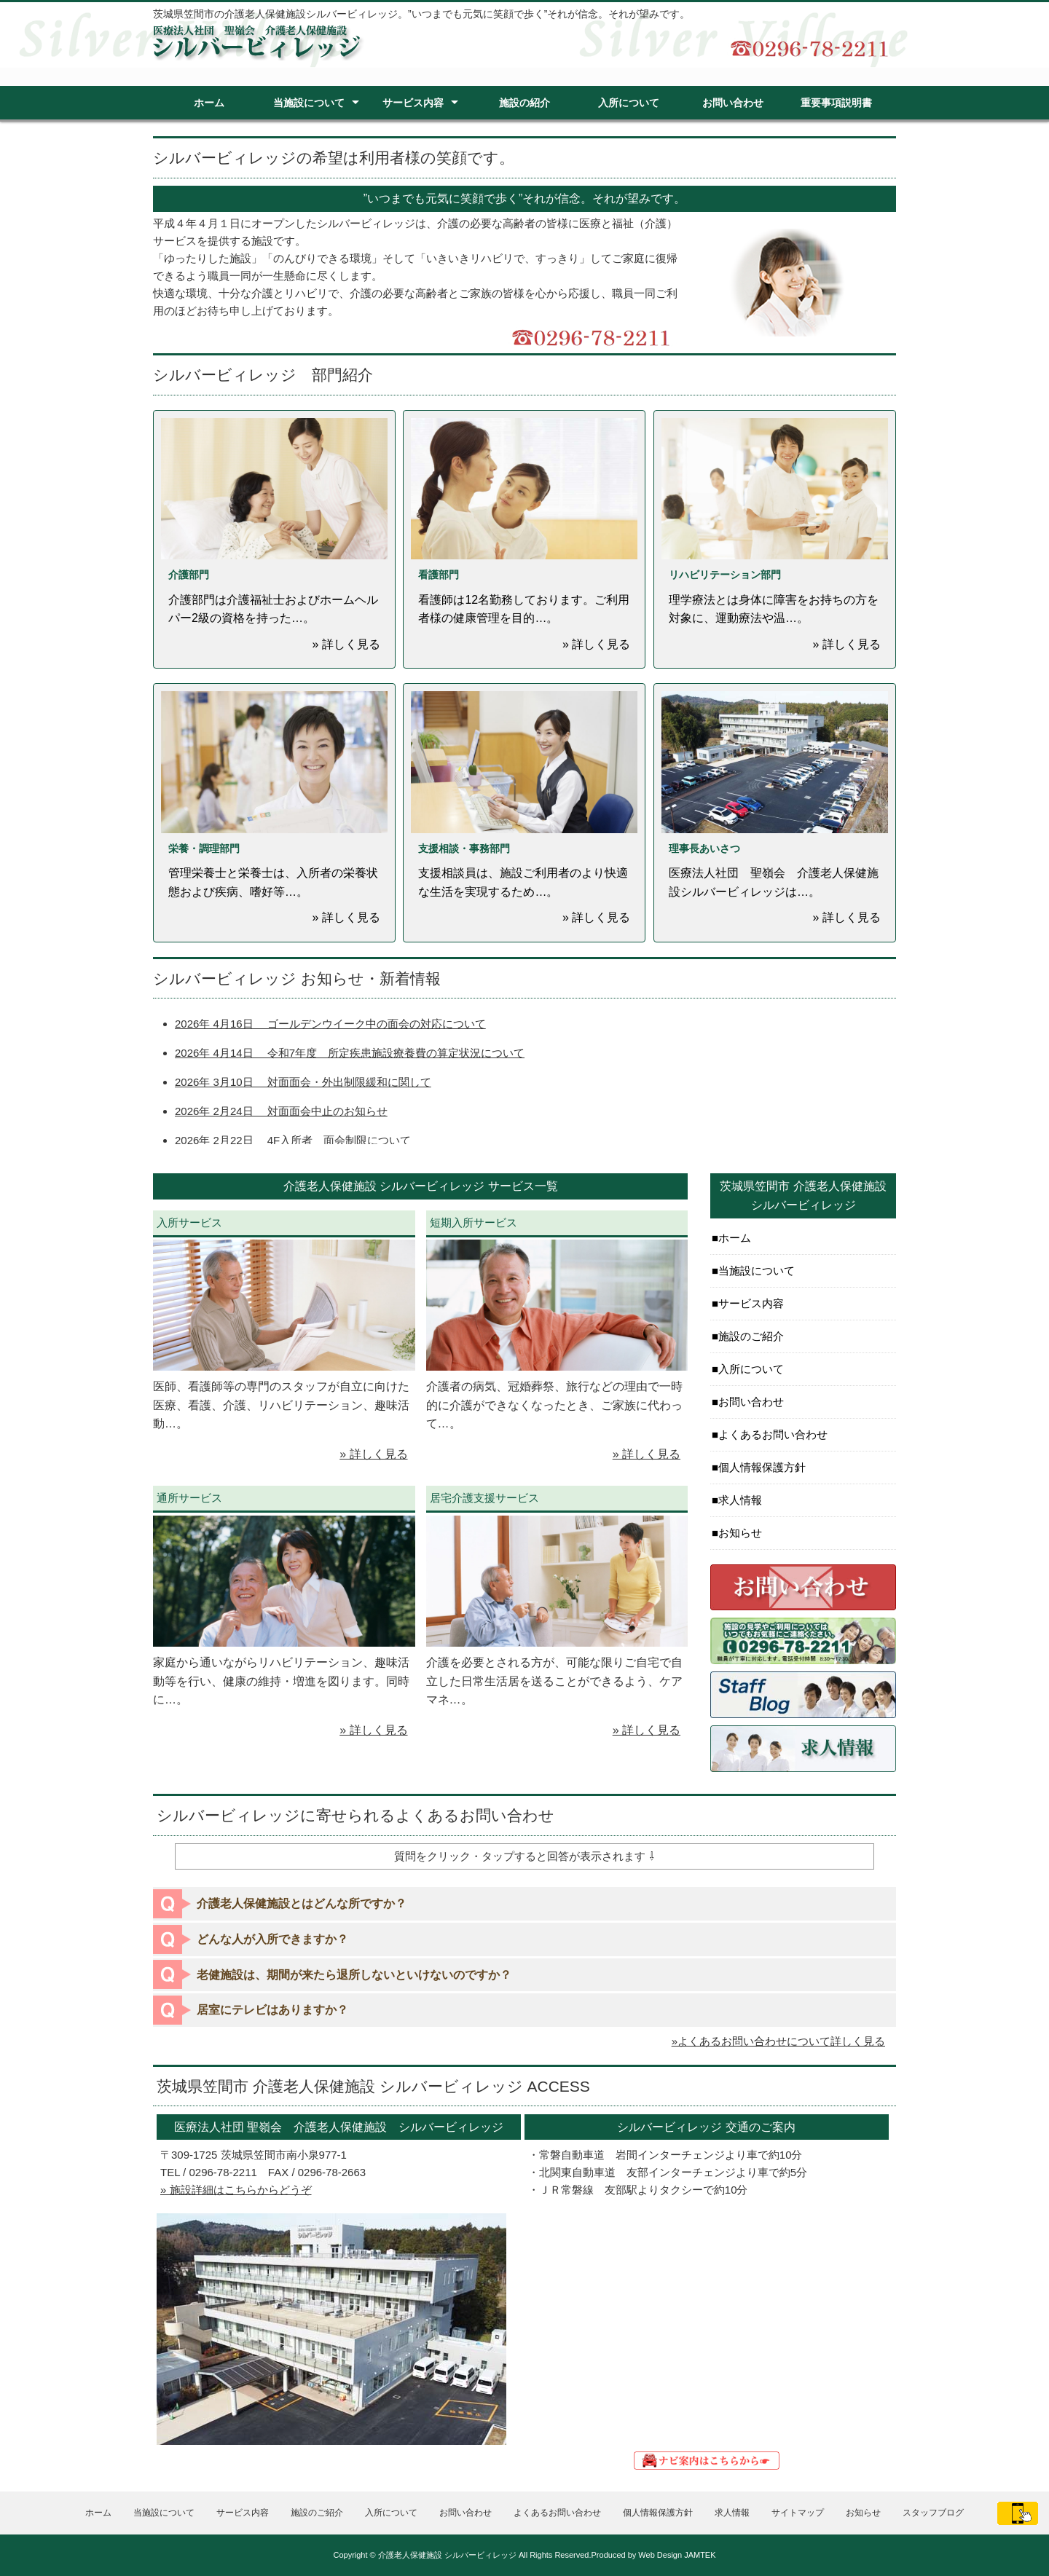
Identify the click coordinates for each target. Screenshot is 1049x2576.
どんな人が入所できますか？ (272, 1939)
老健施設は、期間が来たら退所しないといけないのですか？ (354, 1975)
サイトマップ (797, 2513)
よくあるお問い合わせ (773, 1434)
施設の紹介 (524, 103)
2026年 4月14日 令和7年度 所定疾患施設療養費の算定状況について (349, 1053)
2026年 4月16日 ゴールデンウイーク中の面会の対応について (330, 1023)
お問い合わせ (732, 103)
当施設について (309, 103)
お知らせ (740, 1533)
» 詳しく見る (373, 1454)
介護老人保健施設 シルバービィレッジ (447, 2555)
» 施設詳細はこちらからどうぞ (236, 2189)
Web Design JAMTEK (676, 2555)
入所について (628, 103)
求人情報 (740, 1500)
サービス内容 (413, 103)
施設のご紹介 (751, 1336)
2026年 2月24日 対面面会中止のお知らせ (281, 1111)
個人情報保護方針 (762, 1467)
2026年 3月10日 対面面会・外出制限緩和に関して (303, 1082)
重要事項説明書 (836, 103)
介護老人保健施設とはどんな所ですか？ (301, 1903)
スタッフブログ (933, 2513)
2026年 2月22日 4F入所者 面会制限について (293, 1140)
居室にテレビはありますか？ (272, 2010)
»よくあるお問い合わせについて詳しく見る (778, 2041)
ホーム (209, 103)
